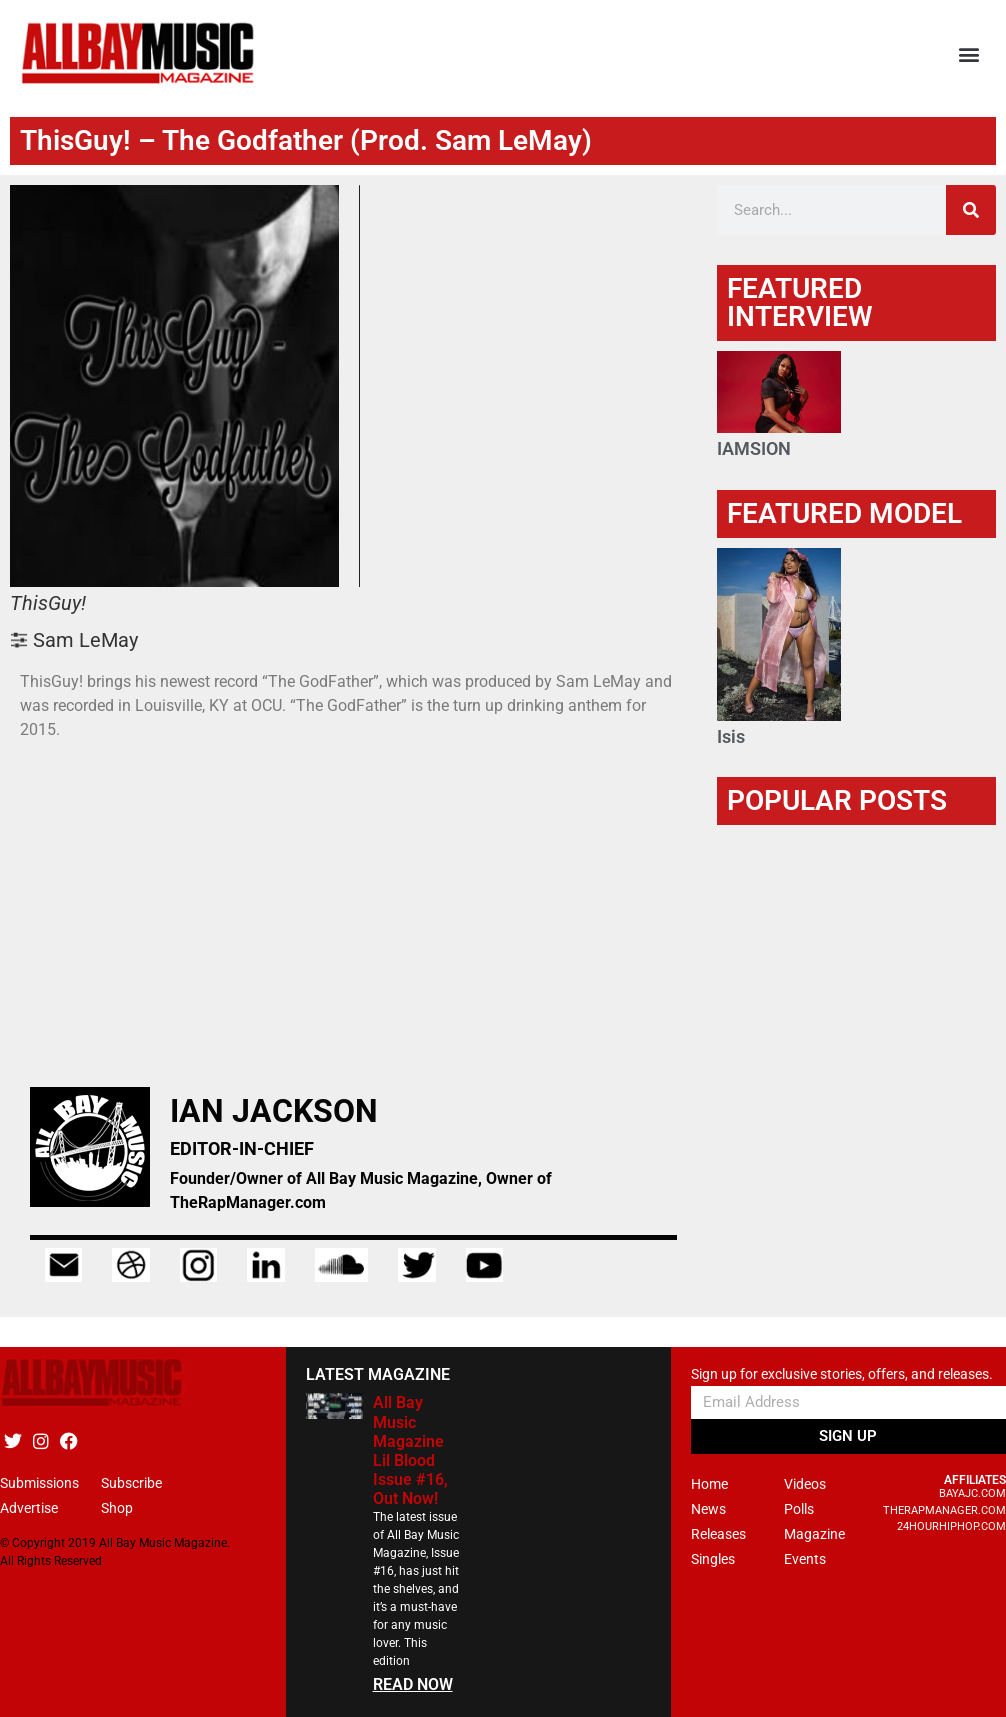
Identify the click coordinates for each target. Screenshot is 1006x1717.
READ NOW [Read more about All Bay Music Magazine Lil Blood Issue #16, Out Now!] (413, 1684)
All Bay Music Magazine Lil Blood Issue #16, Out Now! (410, 1450)
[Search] (971, 210)
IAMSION (754, 448)
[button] (969, 53)
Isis (731, 736)
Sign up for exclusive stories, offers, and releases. (842, 1374)
